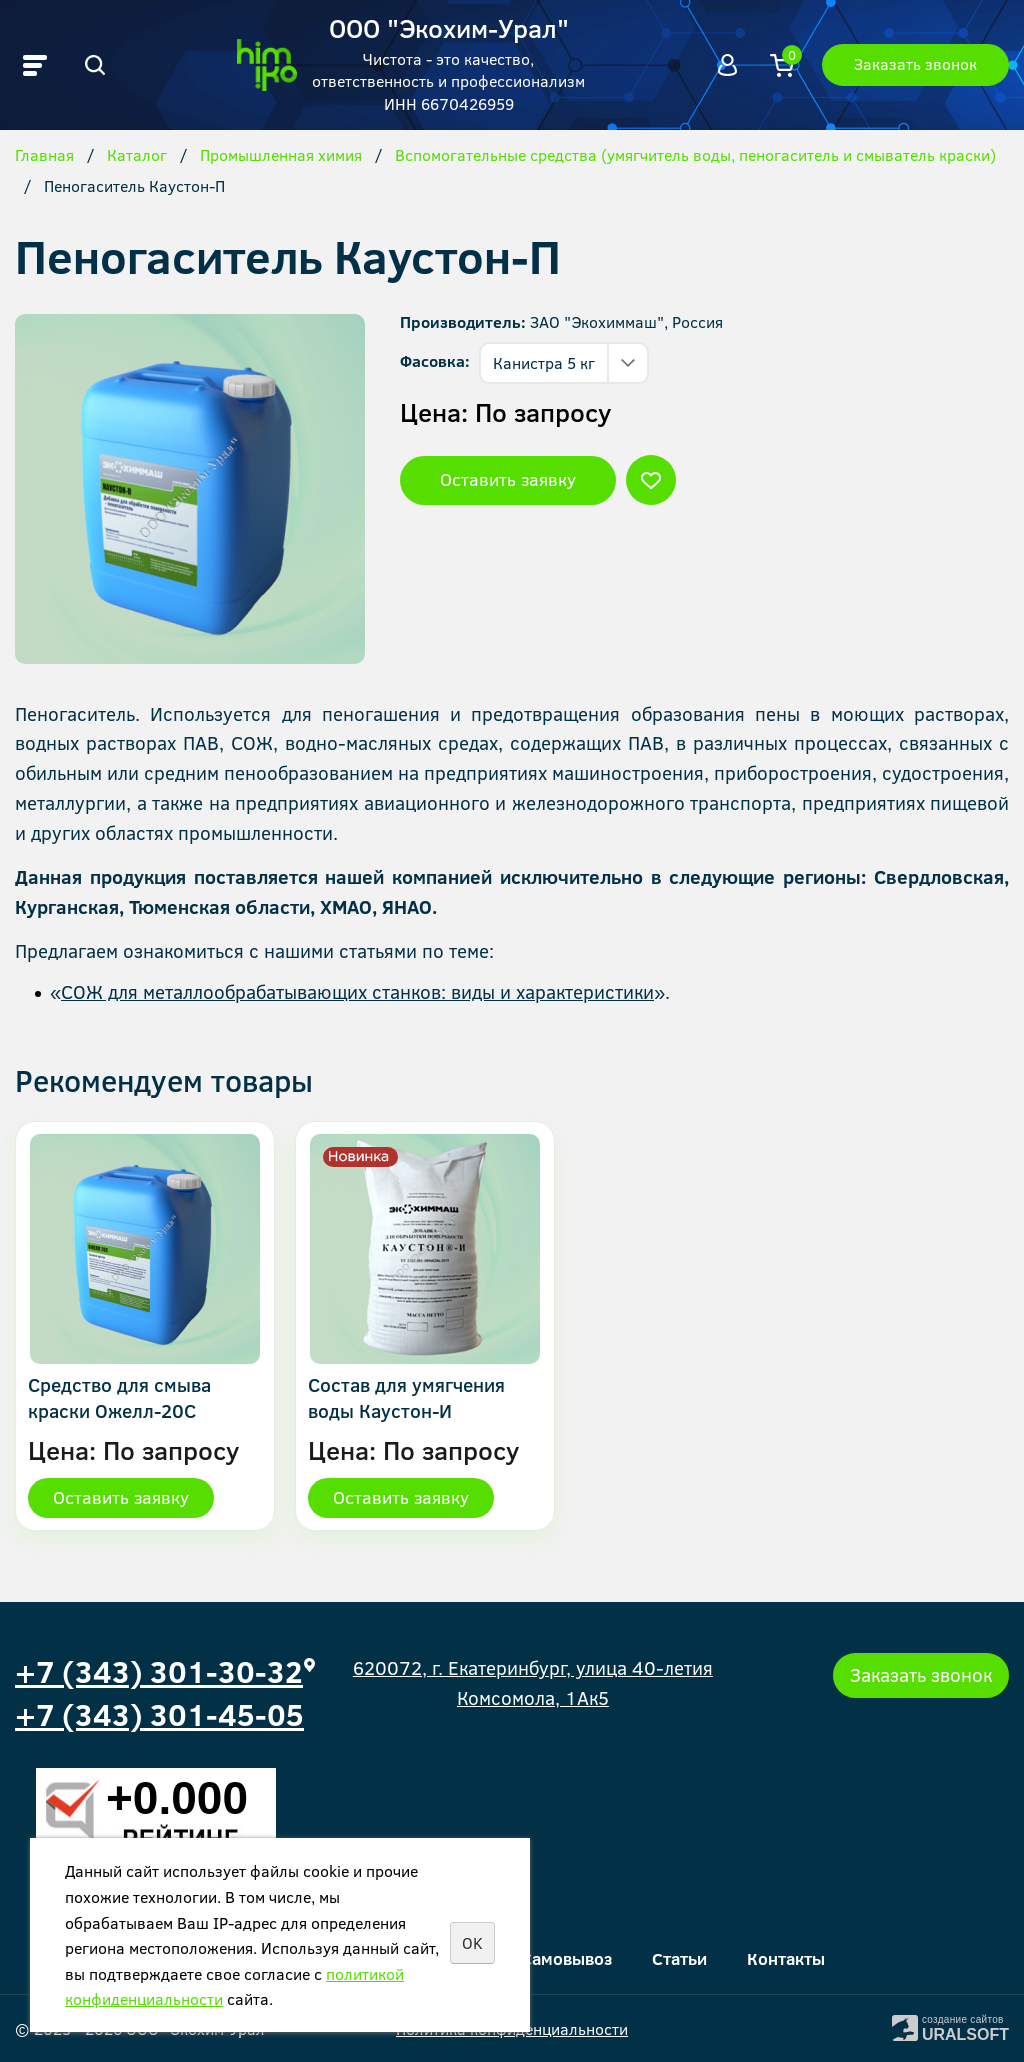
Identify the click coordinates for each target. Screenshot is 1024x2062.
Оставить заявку (508, 479)
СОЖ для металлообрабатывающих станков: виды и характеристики (357, 991)
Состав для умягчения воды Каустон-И (406, 1398)
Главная (44, 156)
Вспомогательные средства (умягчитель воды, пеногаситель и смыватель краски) (695, 156)
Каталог (137, 156)
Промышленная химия (281, 156)
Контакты (786, 1958)
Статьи (679, 1958)
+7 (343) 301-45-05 (159, 1714)
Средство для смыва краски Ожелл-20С (119, 1398)
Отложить (651, 480)
